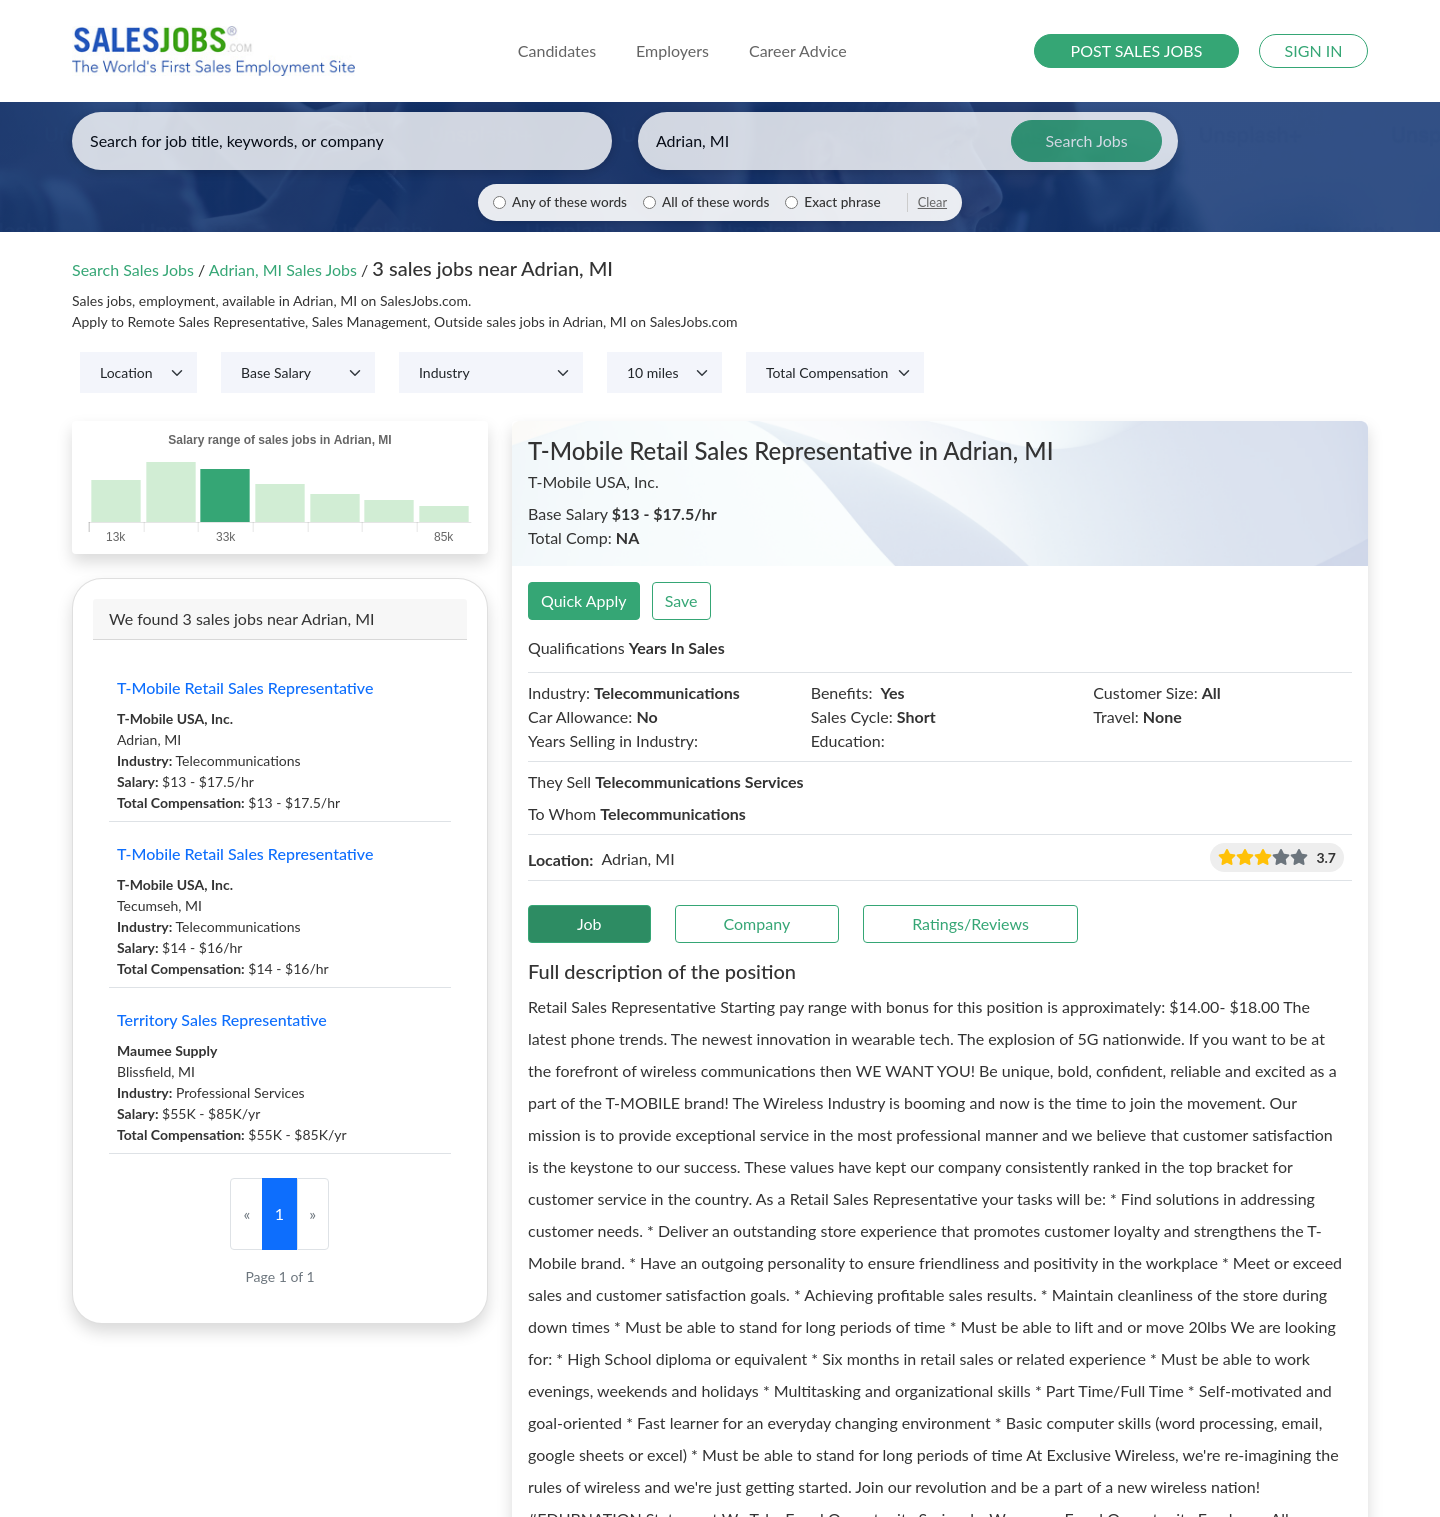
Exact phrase (842, 202)
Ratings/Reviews (970, 923)
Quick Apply (584, 600)
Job (589, 923)
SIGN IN (1314, 50)
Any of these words (569, 202)
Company (757, 923)
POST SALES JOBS (1137, 50)
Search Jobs (1086, 140)
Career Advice (798, 50)
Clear (932, 202)
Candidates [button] (557, 50)
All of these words (715, 202)
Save (681, 600)
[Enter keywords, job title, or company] (342, 141)
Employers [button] (672, 50)
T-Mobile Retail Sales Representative (245, 687)
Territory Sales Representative (222, 1019)
